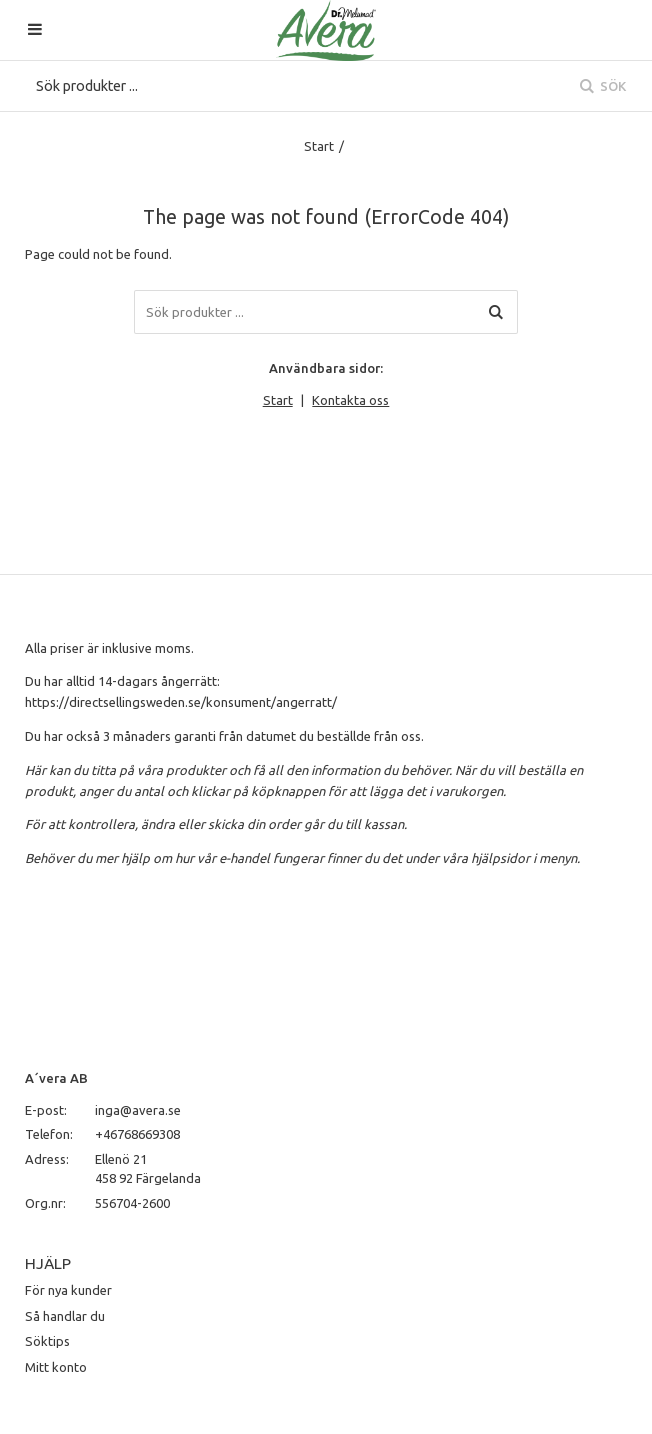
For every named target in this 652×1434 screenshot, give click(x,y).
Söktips (47, 1341)
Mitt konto (56, 1367)
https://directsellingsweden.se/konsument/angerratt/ (181, 702)
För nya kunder (68, 1290)
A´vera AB (56, 1078)
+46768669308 (137, 1134)
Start (319, 146)
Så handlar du (65, 1316)
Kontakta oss (350, 400)
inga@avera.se (138, 1110)
